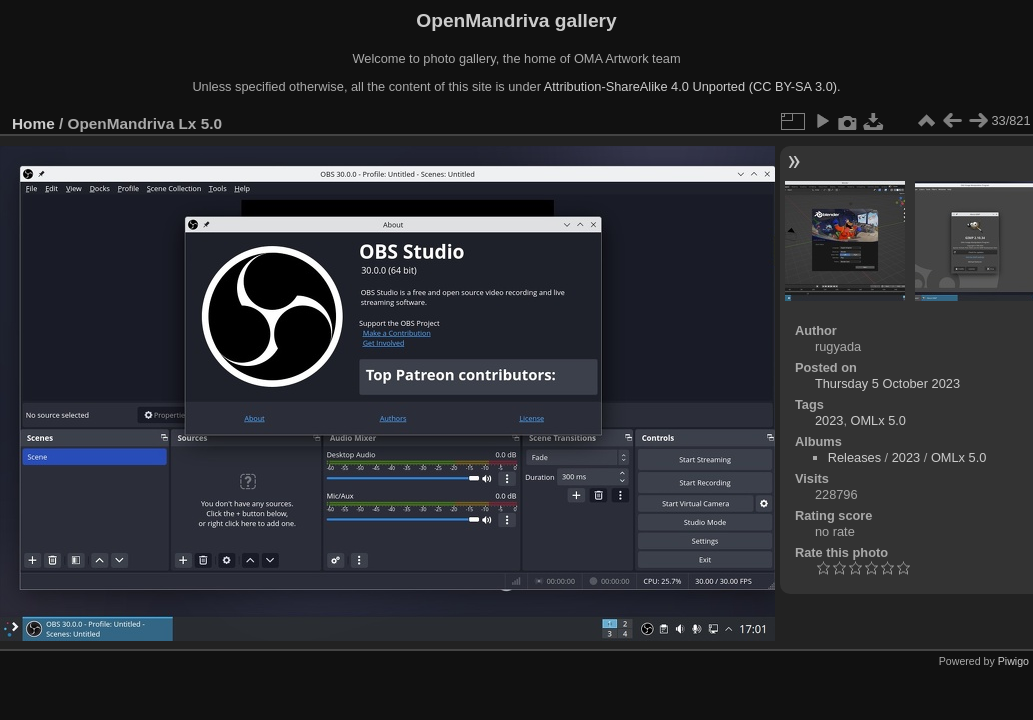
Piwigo (1013, 661)
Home (33, 123)
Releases (854, 457)
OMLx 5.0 (878, 420)
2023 (829, 420)
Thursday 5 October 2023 (887, 383)
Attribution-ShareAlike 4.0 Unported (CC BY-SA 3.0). (692, 86)
